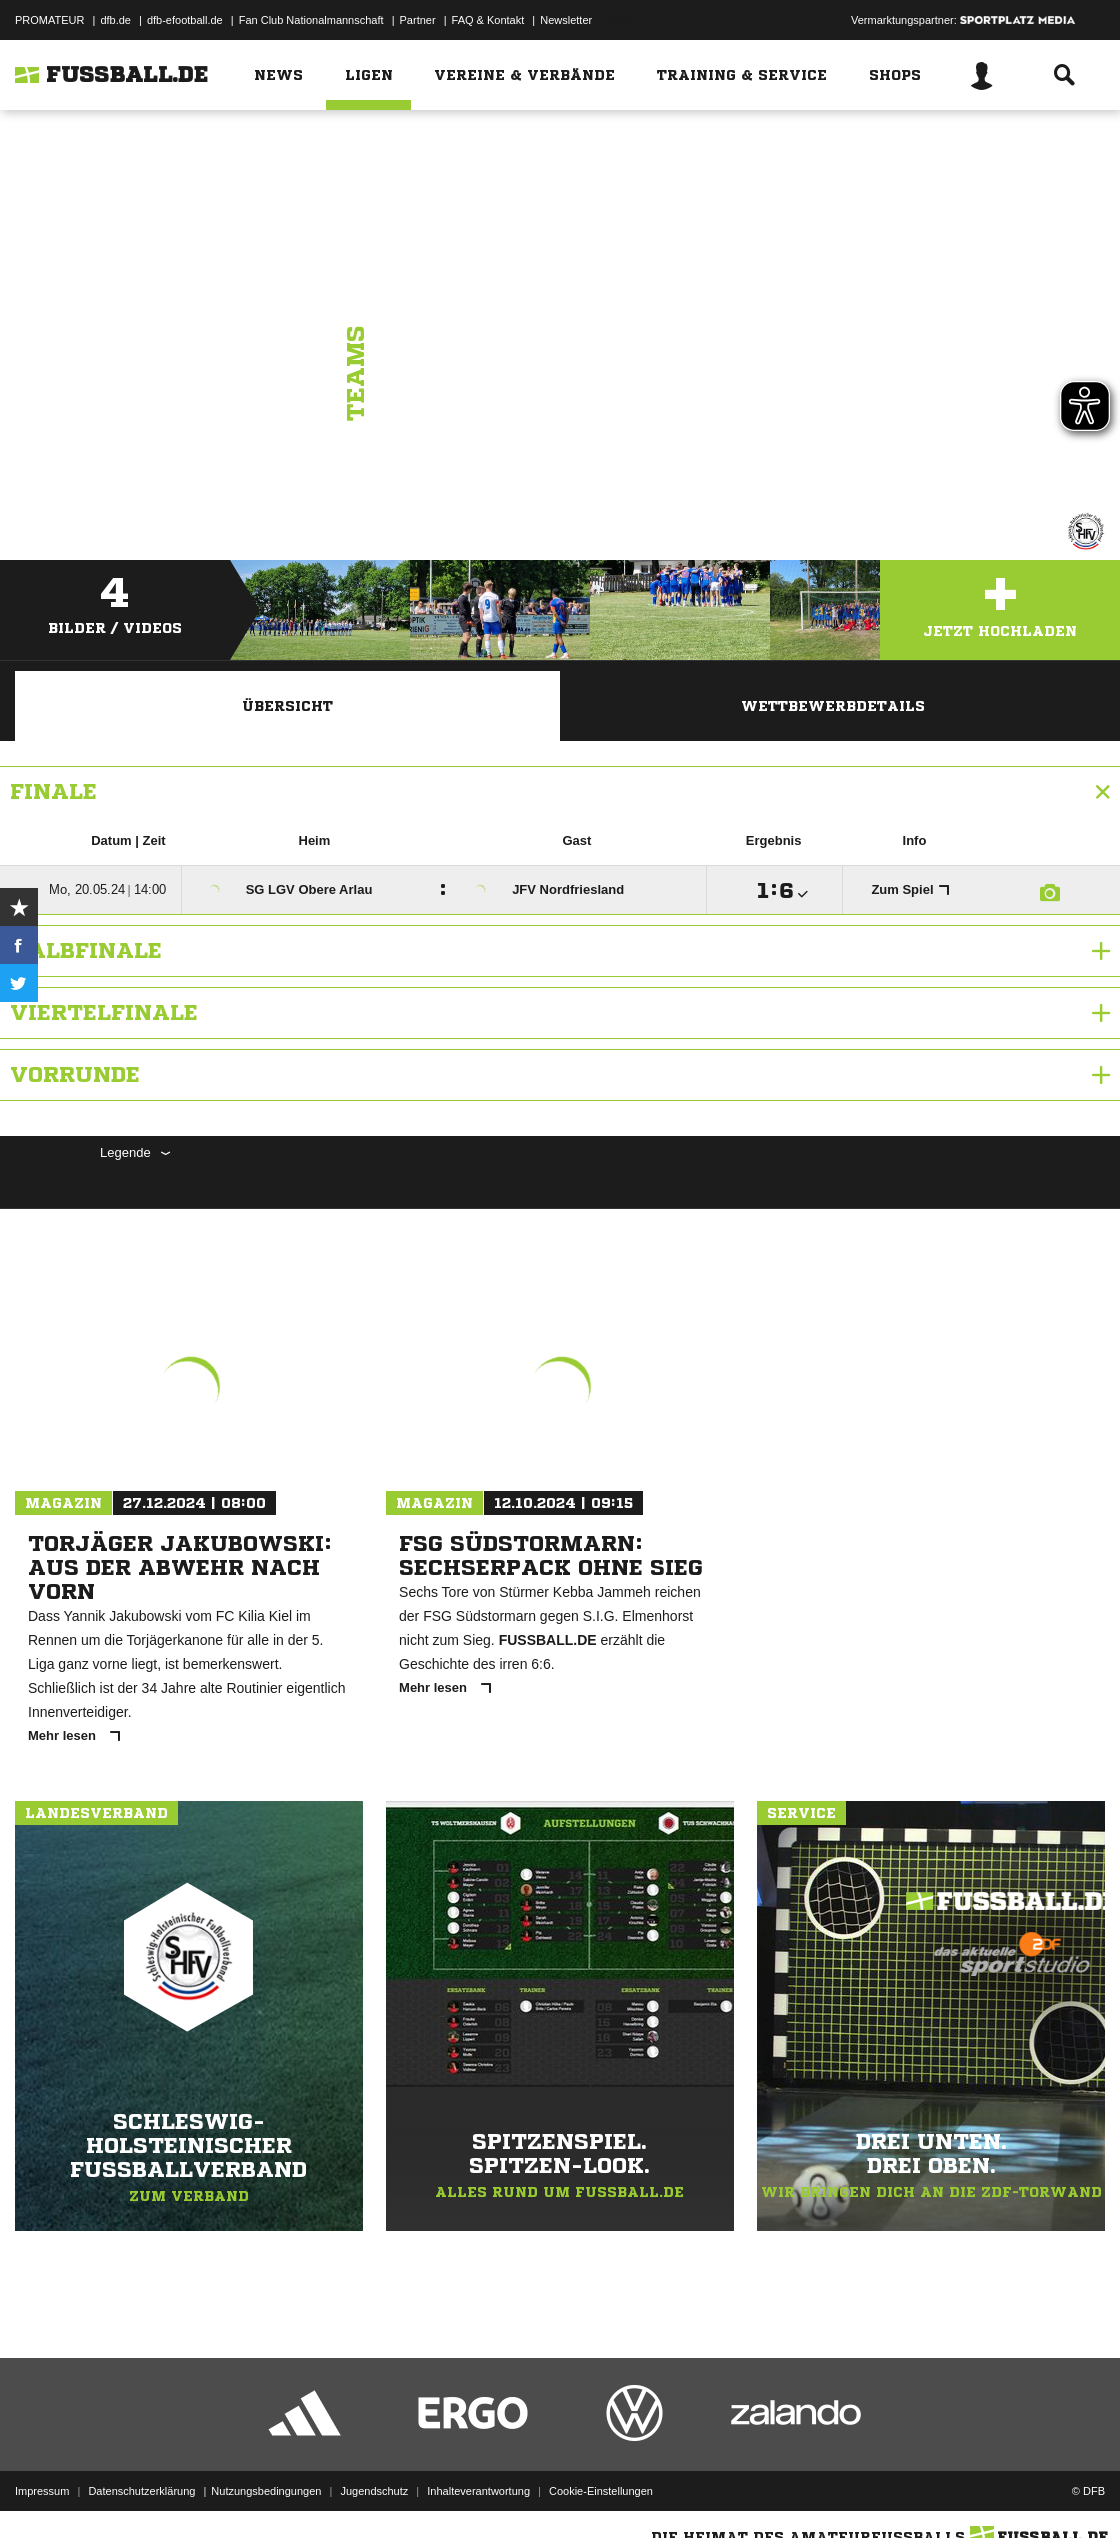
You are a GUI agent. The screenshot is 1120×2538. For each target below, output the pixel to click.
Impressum (42, 2491)
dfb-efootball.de (185, 20)
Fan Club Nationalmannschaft (311, 20)
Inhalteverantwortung (478, 2491)
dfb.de (115, 20)
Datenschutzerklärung (141, 2491)
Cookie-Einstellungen (601, 2491)
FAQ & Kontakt (488, 20)
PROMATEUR (49, 20)
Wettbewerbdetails (833, 706)
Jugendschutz (374, 2491)
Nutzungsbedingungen (266, 2491)
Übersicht (287, 706)
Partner (418, 20)
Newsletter (566, 20)
